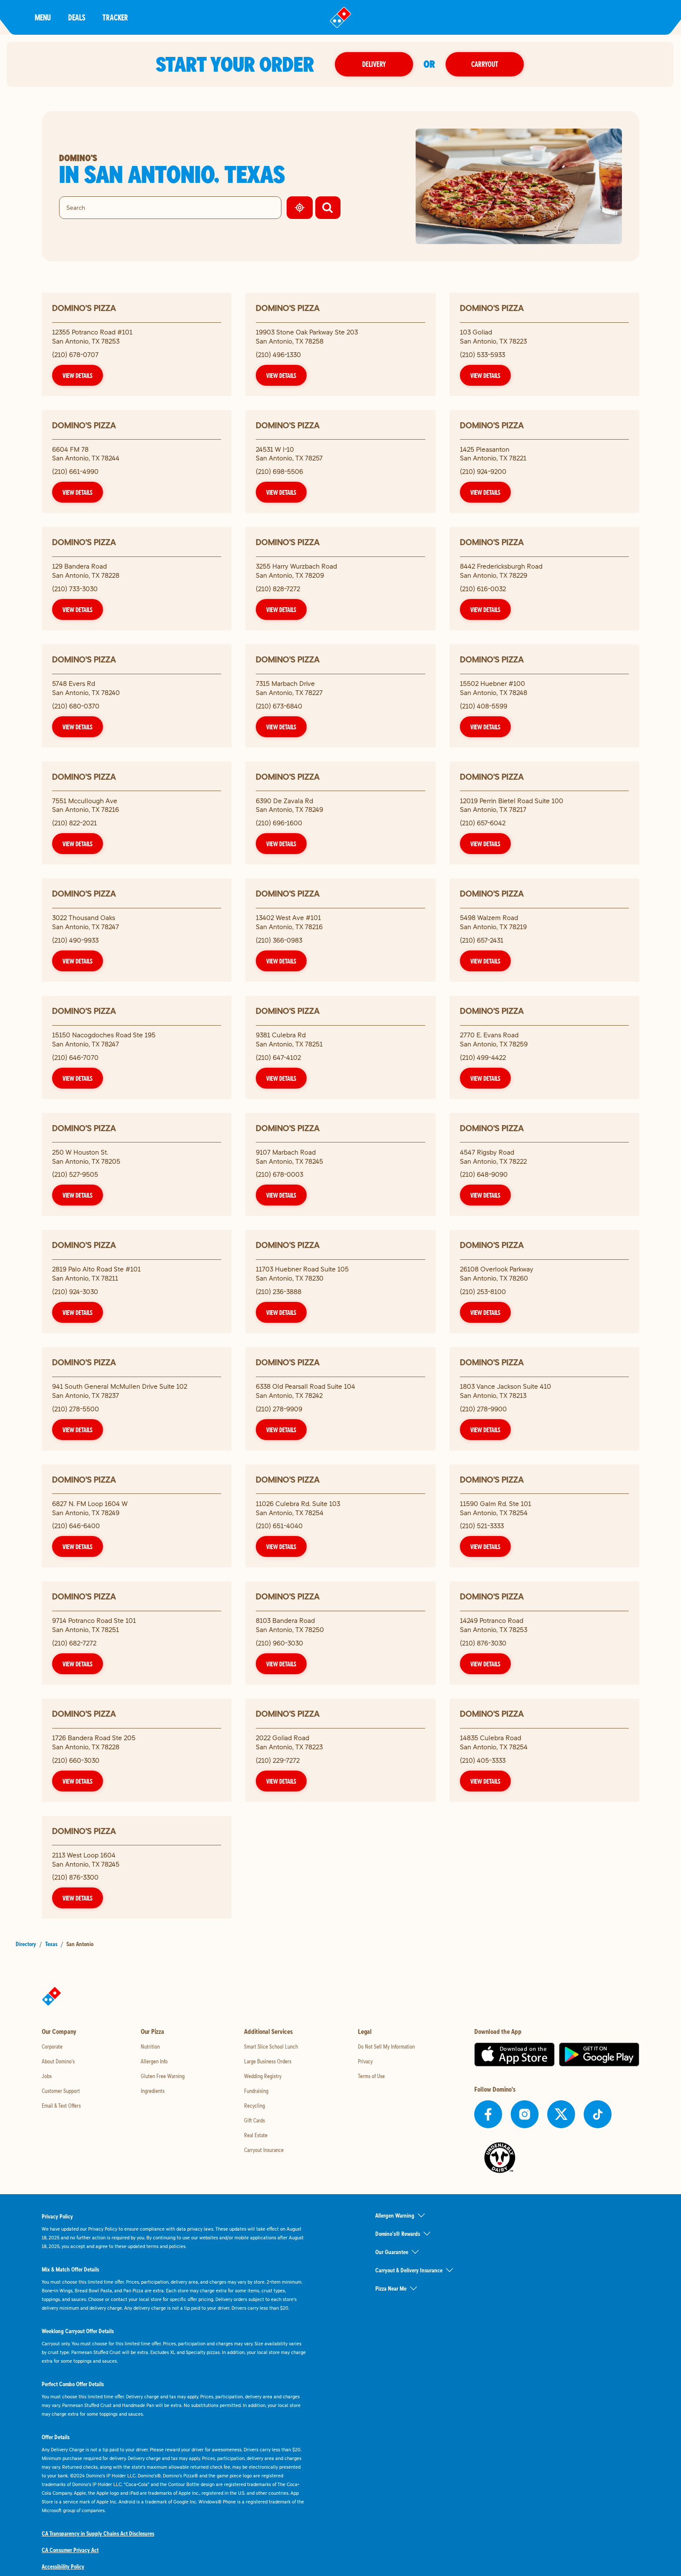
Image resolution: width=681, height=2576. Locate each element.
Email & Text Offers (61, 2105)
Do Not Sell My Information (386, 2046)
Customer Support (61, 2091)
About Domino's (58, 2061)
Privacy (365, 2061)
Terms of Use (371, 2076)
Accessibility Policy (63, 2566)
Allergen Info (154, 2061)
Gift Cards (254, 2120)
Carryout (485, 64)
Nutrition (150, 2046)
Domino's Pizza (84, 307)
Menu (43, 17)
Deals (76, 17)
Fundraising (256, 2091)
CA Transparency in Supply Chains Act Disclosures (98, 2533)
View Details (78, 375)
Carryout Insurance (264, 2150)
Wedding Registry (262, 2076)
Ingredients (153, 2091)
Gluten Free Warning (163, 2076)
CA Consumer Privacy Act (70, 2550)
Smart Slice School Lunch (271, 2046)
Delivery (375, 64)
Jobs (47, 2076)
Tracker (115, 17)
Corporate (52, 2046)
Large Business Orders (267, 2061)
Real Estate (256, 2135)
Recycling (254, 2105)
